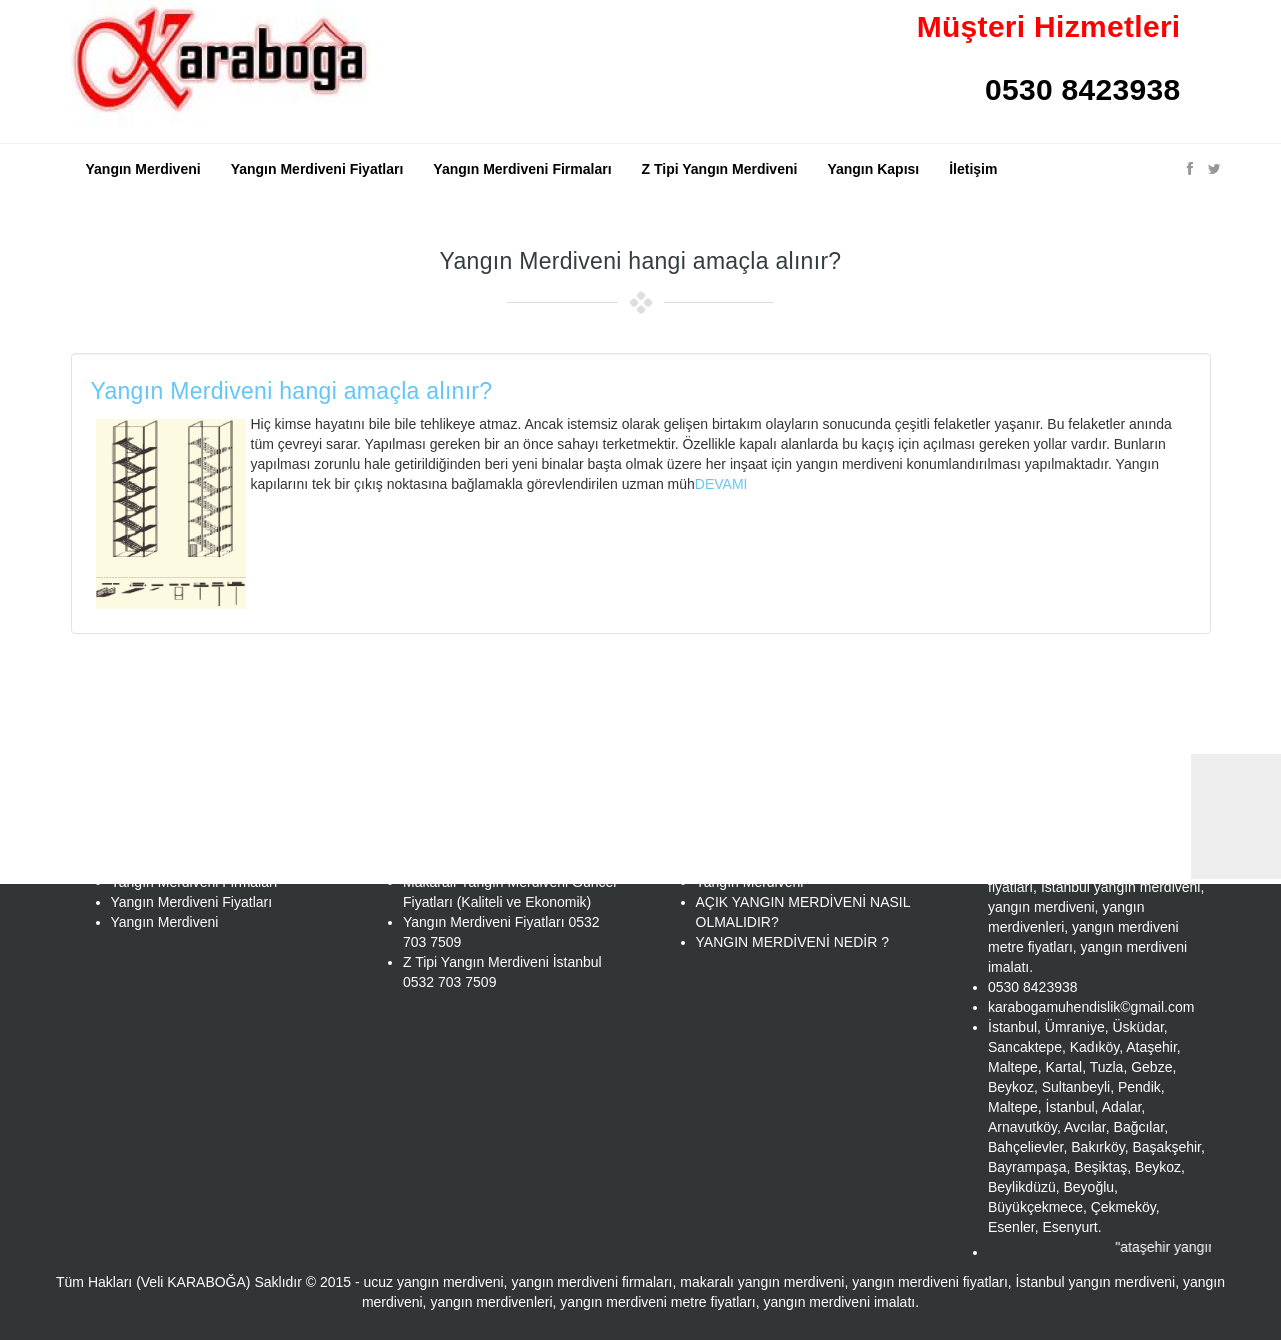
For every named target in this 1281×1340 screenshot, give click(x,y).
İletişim (973, 169)
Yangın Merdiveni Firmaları (522, 169)
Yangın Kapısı (873, 169)
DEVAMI (721, 484)
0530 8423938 (1082, 89)
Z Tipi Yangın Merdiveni (720, 169)
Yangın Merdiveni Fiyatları (317, 169)
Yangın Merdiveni (143, 169)
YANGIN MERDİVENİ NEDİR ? (792, 942)
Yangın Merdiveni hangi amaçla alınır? (292, 391)
